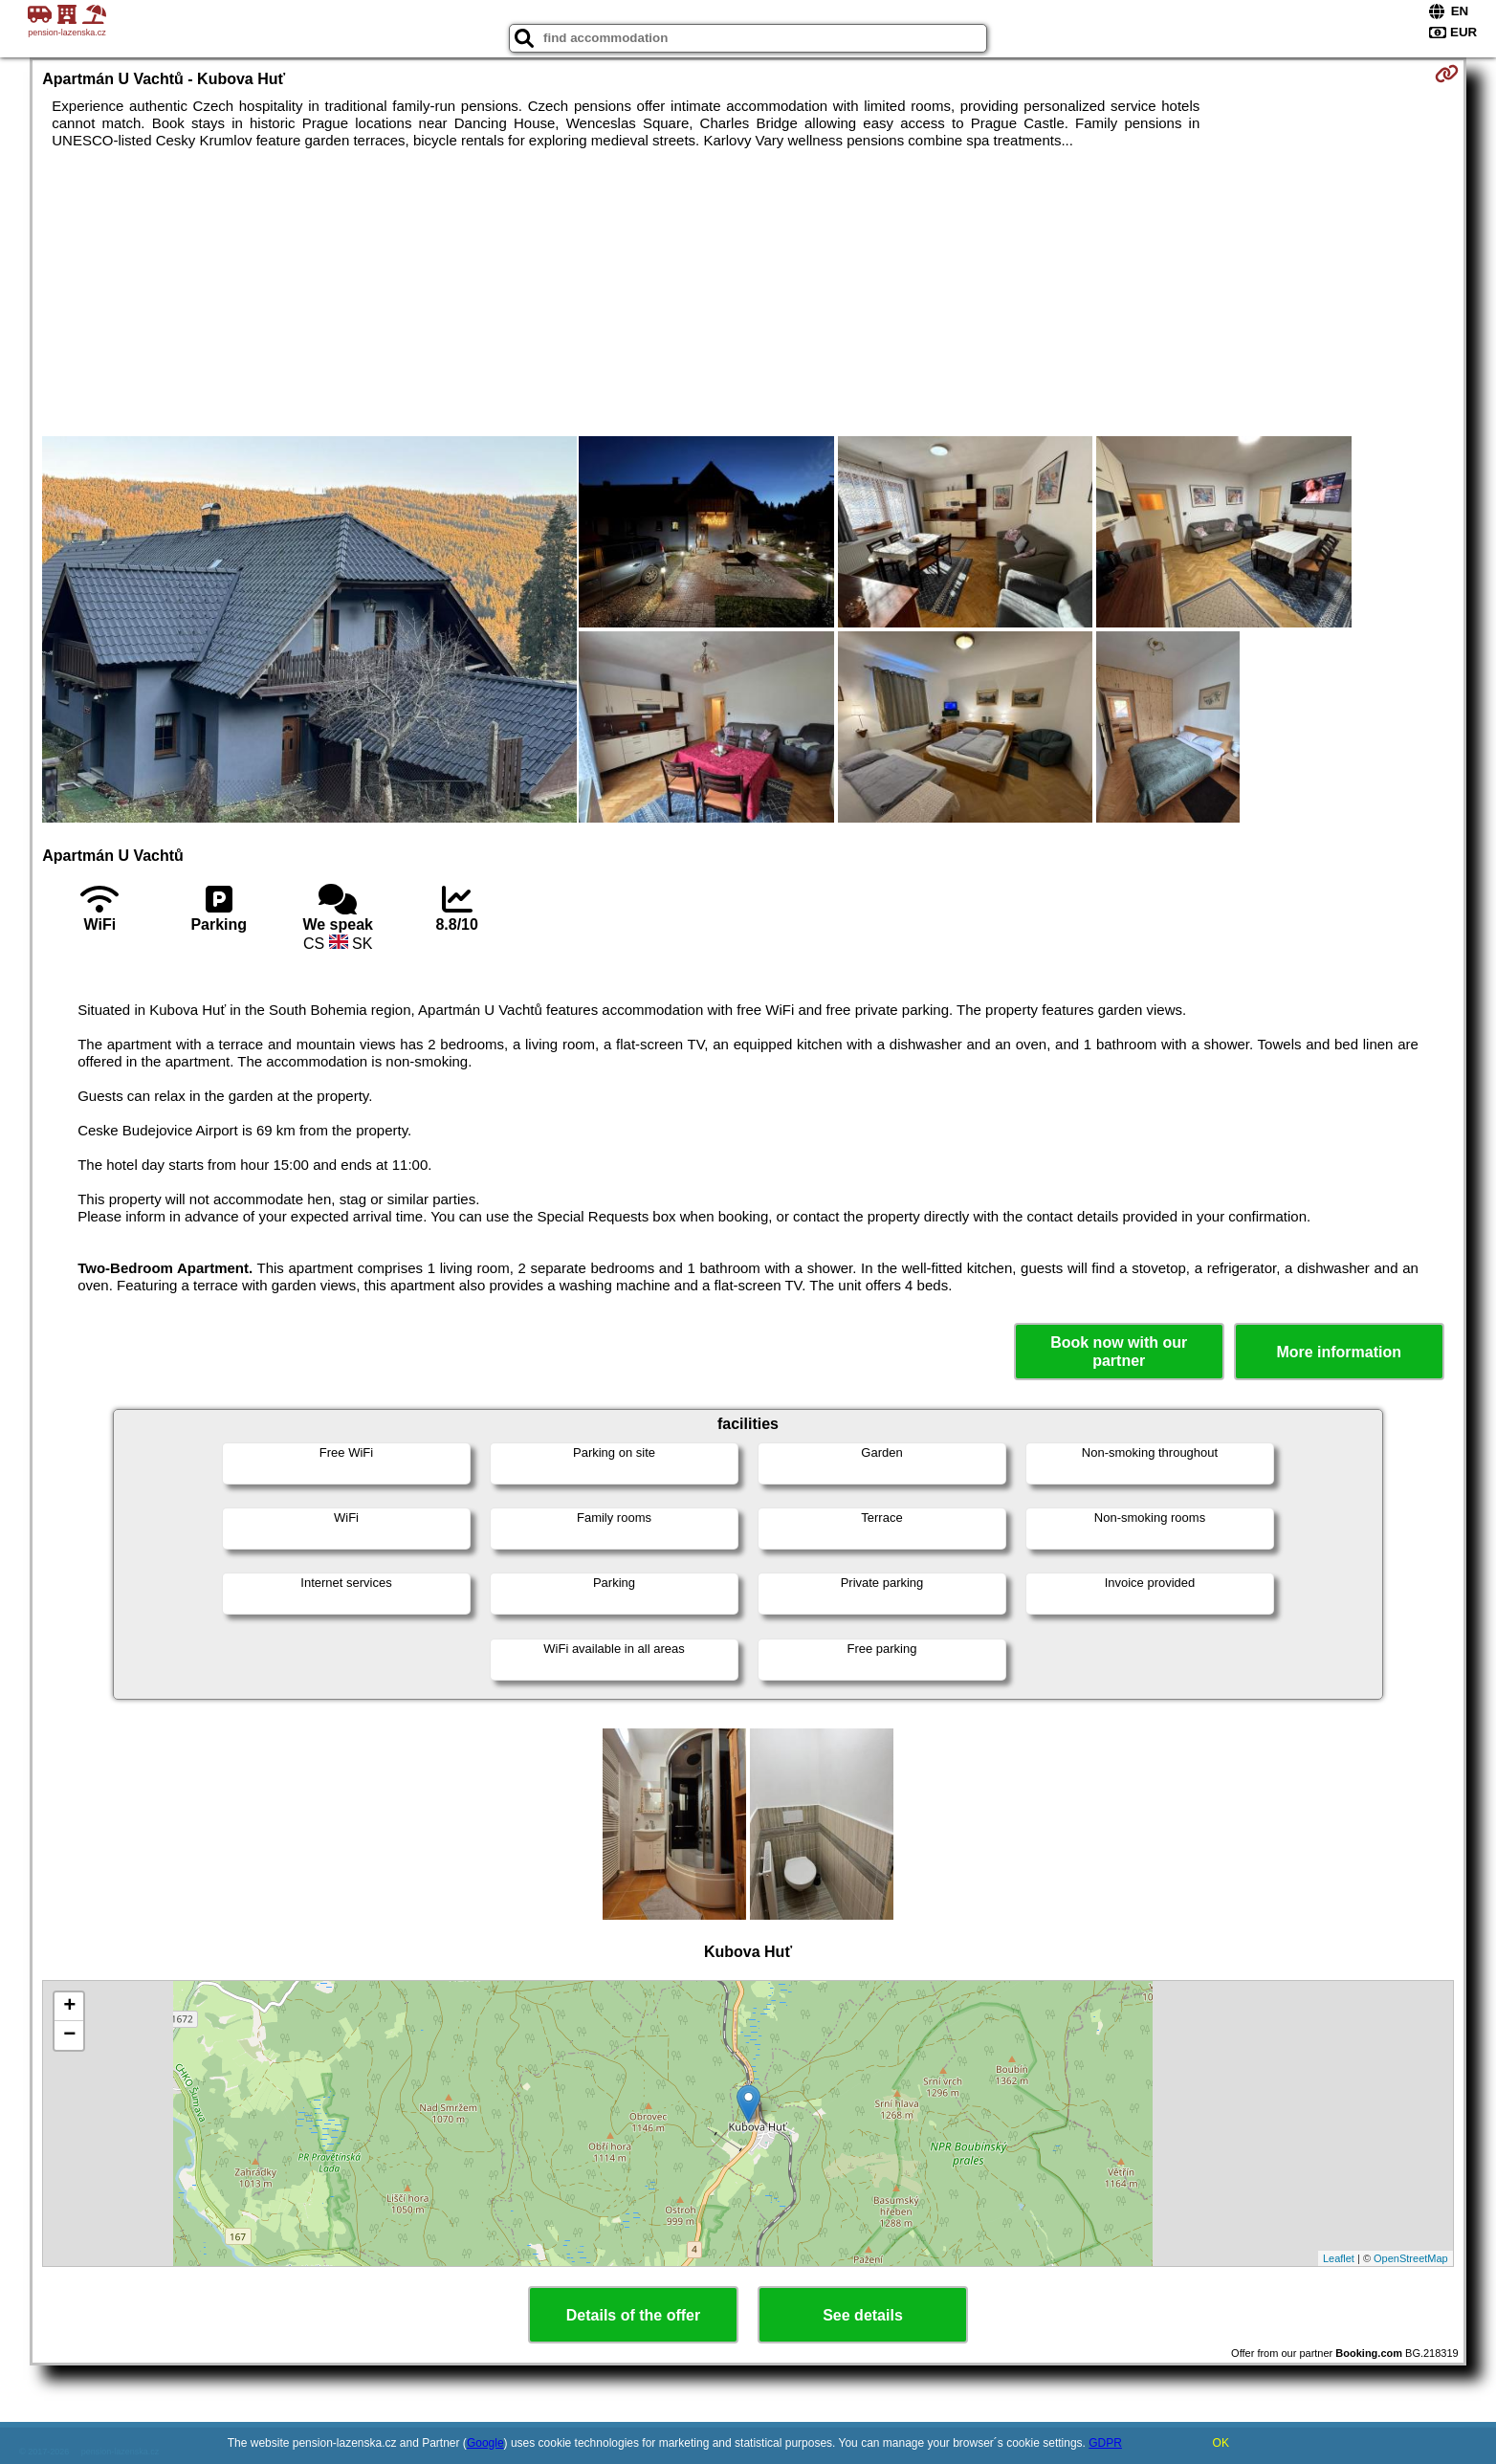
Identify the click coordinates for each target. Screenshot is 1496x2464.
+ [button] (69, 2006)
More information (1338, 1352)
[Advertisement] (748, 293)
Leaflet (1338, 2258)
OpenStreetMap (1411, 2258)
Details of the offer (633, 2315)
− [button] (69, 2035)
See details (863, 2315)
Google (485, 2443)
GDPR (1105, 2443)
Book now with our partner (1118, 1351)
